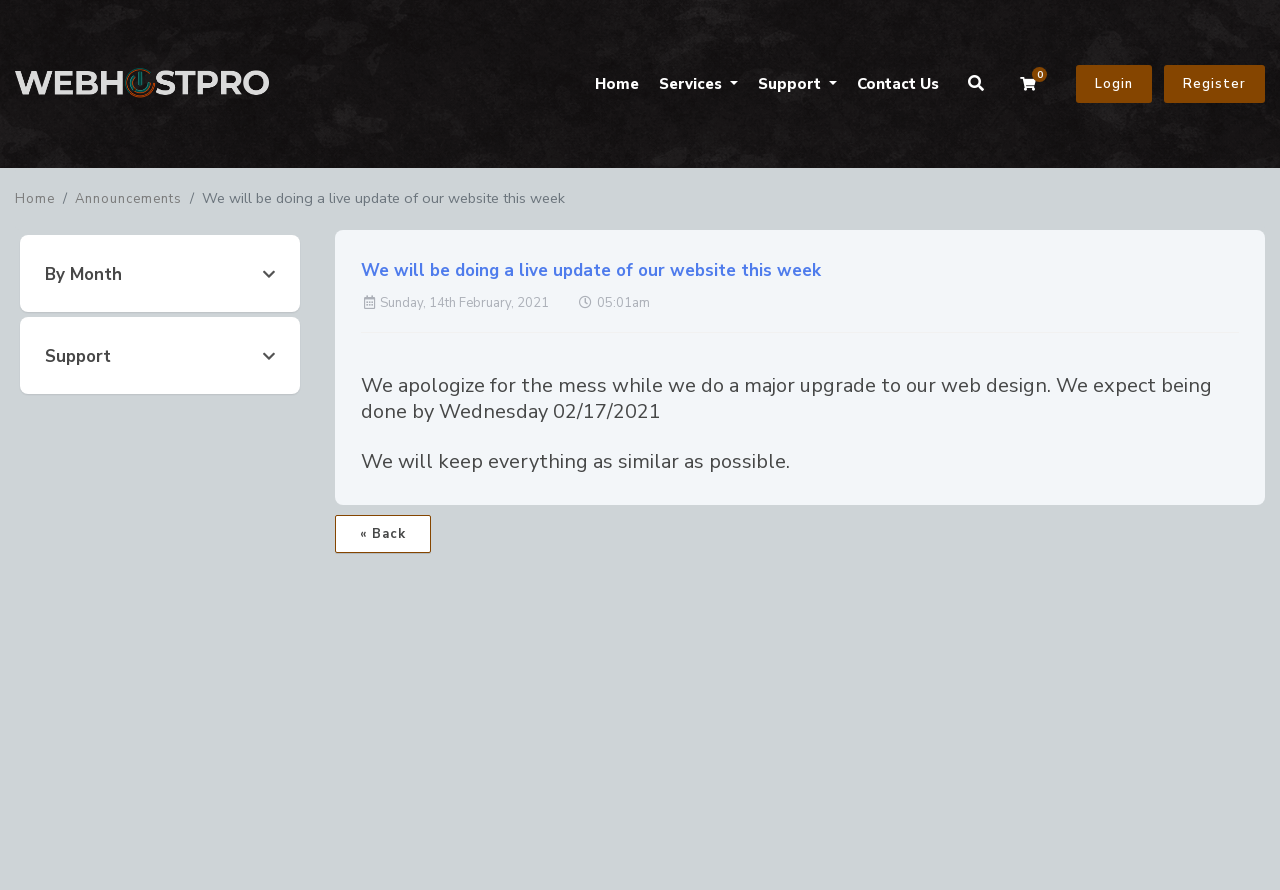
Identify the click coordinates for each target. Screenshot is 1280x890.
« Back (383, 534)
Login (1114, 84)
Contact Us (898, 84)
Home (617, 84)
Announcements (128, 199)
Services (692, 84)
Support (791, 84)
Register (1214, 84)
